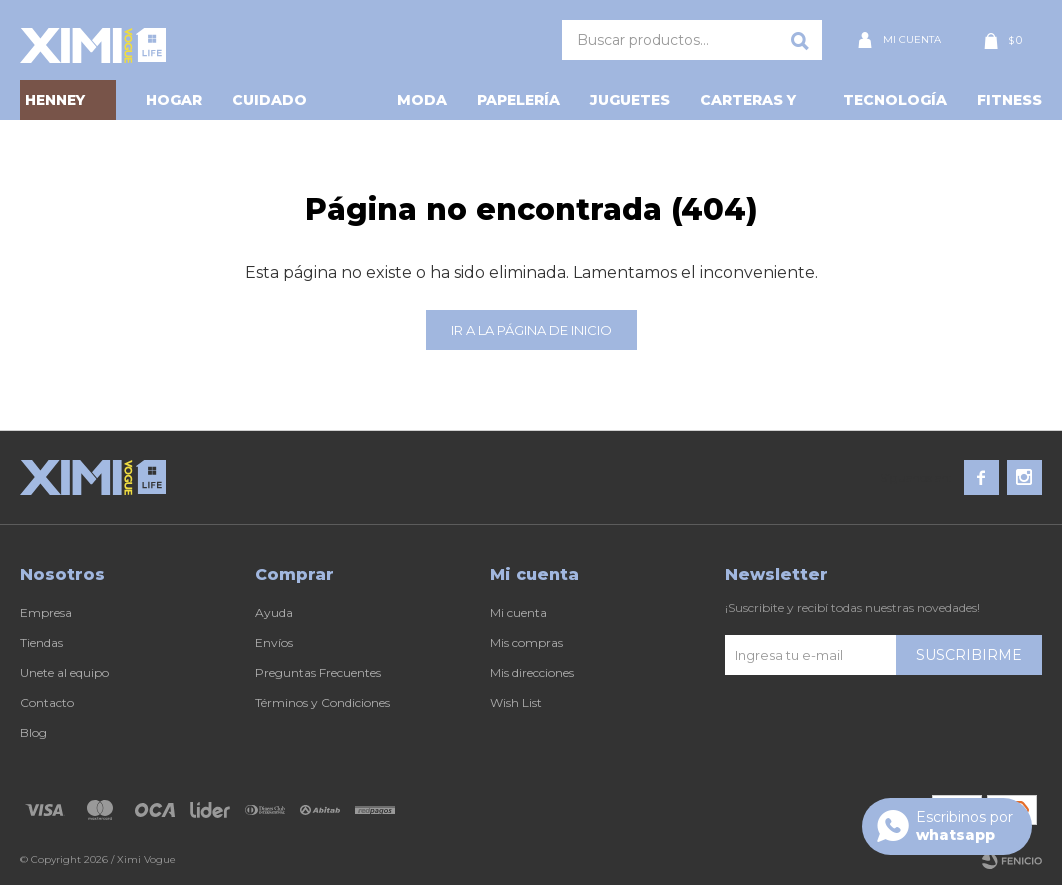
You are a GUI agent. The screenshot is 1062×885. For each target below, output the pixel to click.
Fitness (1009, 100)
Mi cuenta (518, 612)
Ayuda (274, 612)
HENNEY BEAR (55, 105)
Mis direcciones (532, 672)
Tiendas (41, 642)
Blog (33, 732)
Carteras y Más (748, 105)
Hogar (174, 100)
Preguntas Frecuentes (318, 672)
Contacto (47, 702)
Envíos (274, 642)
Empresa (46, 612)
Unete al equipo (64, 672)
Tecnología (895, 100)
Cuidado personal (273, 105)
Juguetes (630, 100)
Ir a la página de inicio (531, 330)
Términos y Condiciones (322, 702)
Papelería (518, 100)
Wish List (516, 702)
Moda (422, 100)
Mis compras (526, 642)
